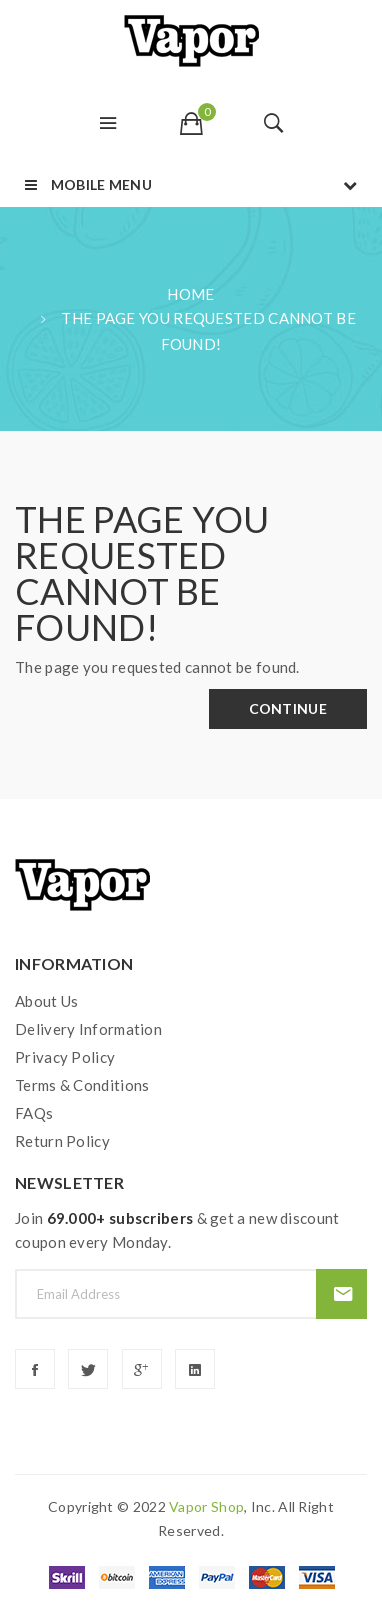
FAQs (34, 1113)
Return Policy (62, 1141)
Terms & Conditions (82, 1085)
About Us (46, 1001)
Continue (288, 708)
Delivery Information (88, 1029)
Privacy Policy (65, 1057)
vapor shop (206, 1506)
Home (190, 294)
